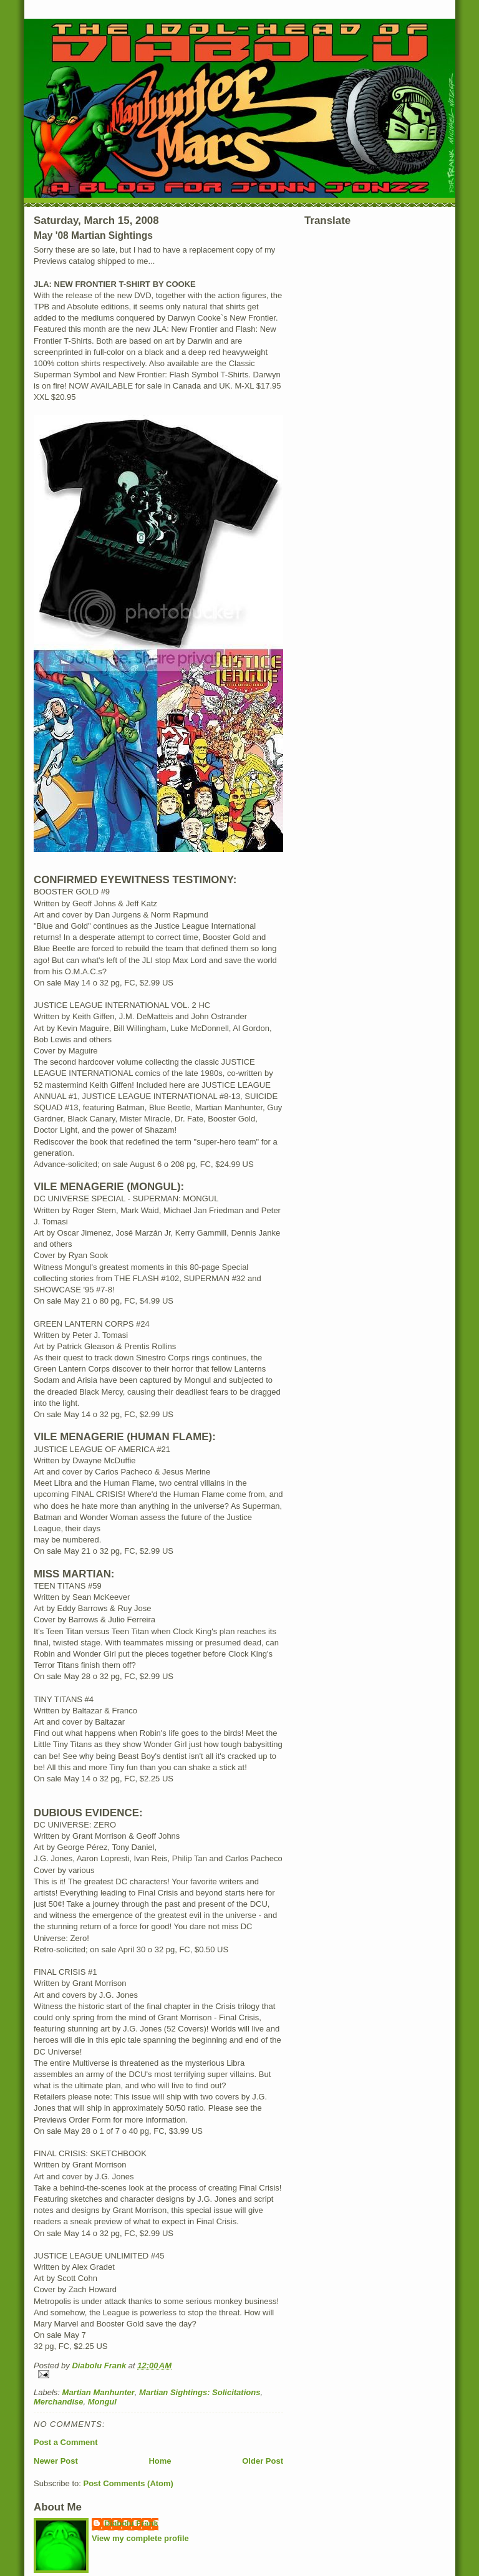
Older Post (262, 2461)
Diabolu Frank (131, 2523)
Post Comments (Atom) (128, 2483)
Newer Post (56, 2461)
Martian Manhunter (98, 2392)
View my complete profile (140, 2538)
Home (159, 2461)
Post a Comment (66, 2442)
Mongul (102, 2401)
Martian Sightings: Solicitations (199, 2392)
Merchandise (58, 2401)
